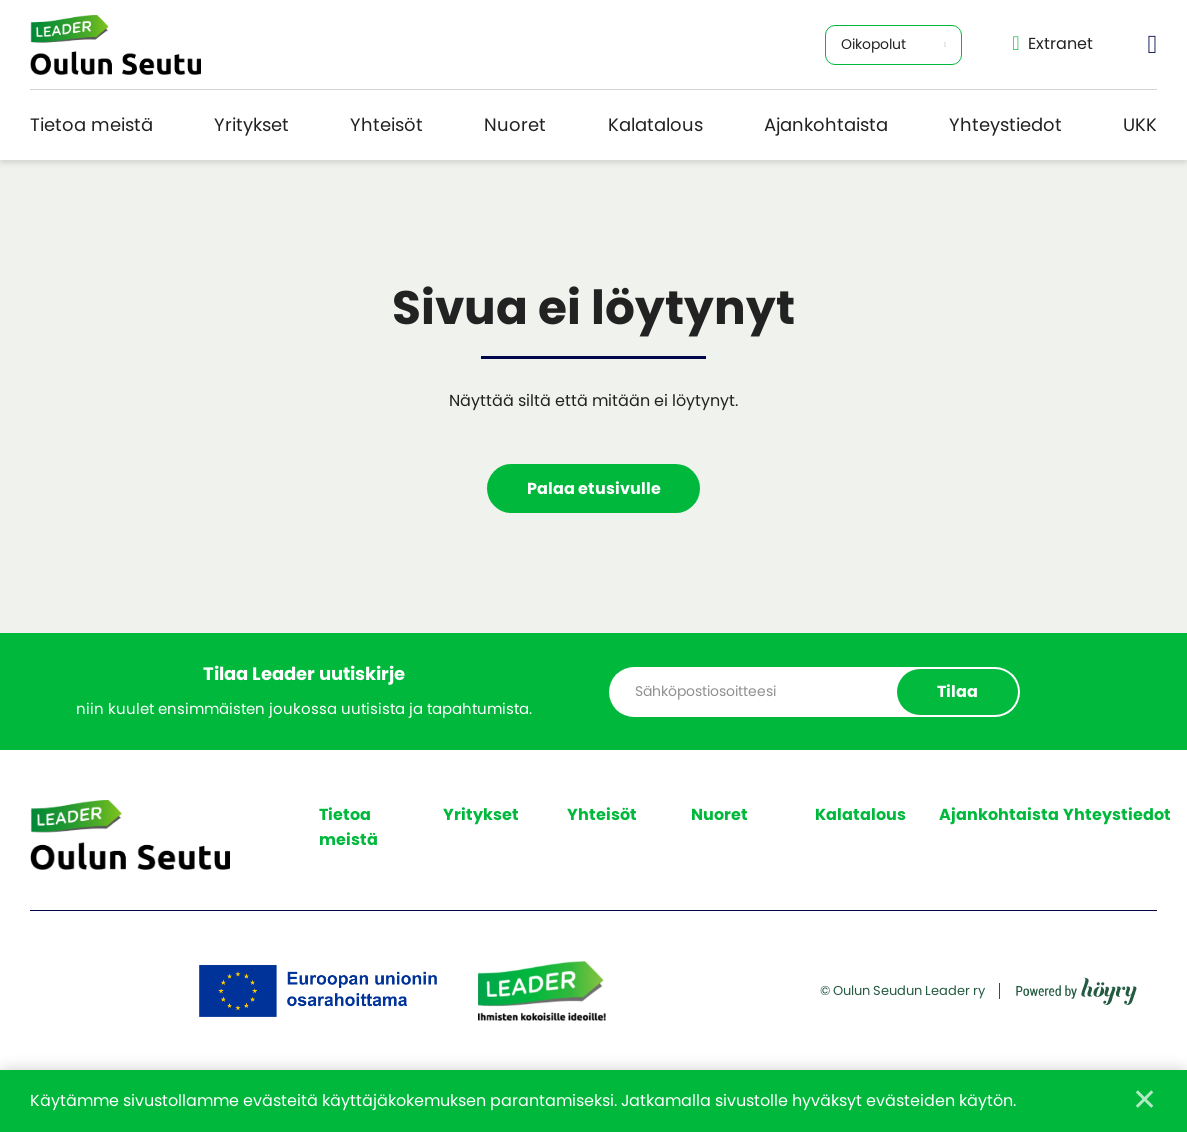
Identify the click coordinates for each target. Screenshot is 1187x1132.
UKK (1140, 124)
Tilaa (957, 691)
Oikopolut (873, 44)
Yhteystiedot (1005, 124)
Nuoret (515, 124)
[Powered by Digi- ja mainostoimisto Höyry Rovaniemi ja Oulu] (1076, 984)
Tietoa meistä (91, 124)
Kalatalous (655, 124)
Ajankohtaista (826, 124)
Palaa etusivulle (594, 488)
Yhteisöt (386, 124)
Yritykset (251, 124)
